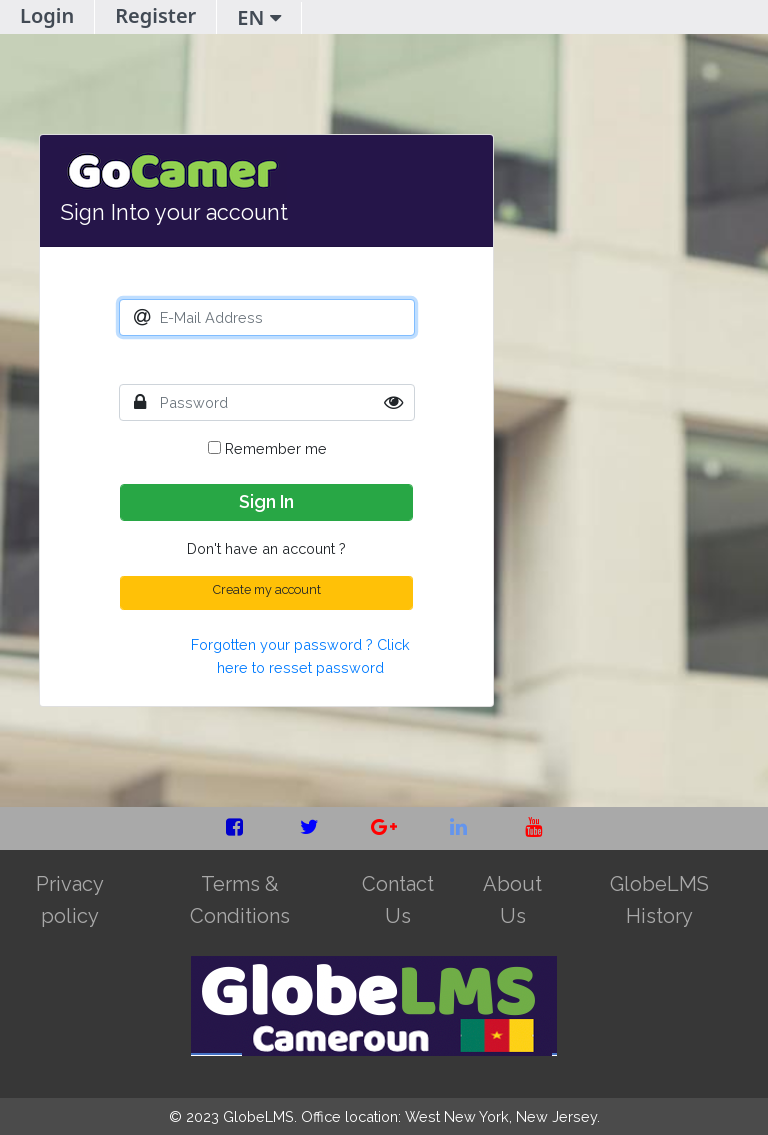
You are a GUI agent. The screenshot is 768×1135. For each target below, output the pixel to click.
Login (47, 15)
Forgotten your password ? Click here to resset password (300, 656)
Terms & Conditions (240, 900)
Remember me (267, 448)
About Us (512, 900)
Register (155, 15)
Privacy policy (70, 900)
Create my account (267, 589)
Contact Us (398, 900)
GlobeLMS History (659, 900)
